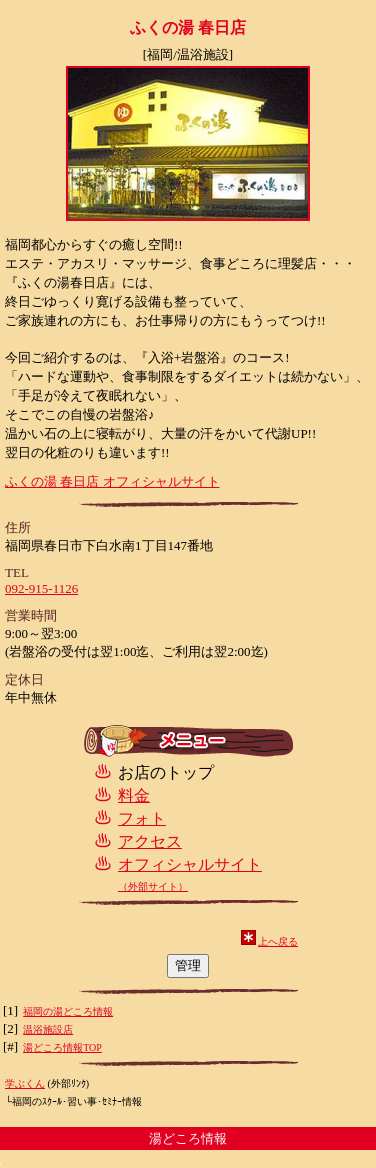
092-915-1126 (41, 588)
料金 (134, 795)
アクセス (150, 841)
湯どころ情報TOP (62, 1047)
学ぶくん (25, 1083)
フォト (142, 818)
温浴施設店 (48, 1029)
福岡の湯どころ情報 (68, 1011)
